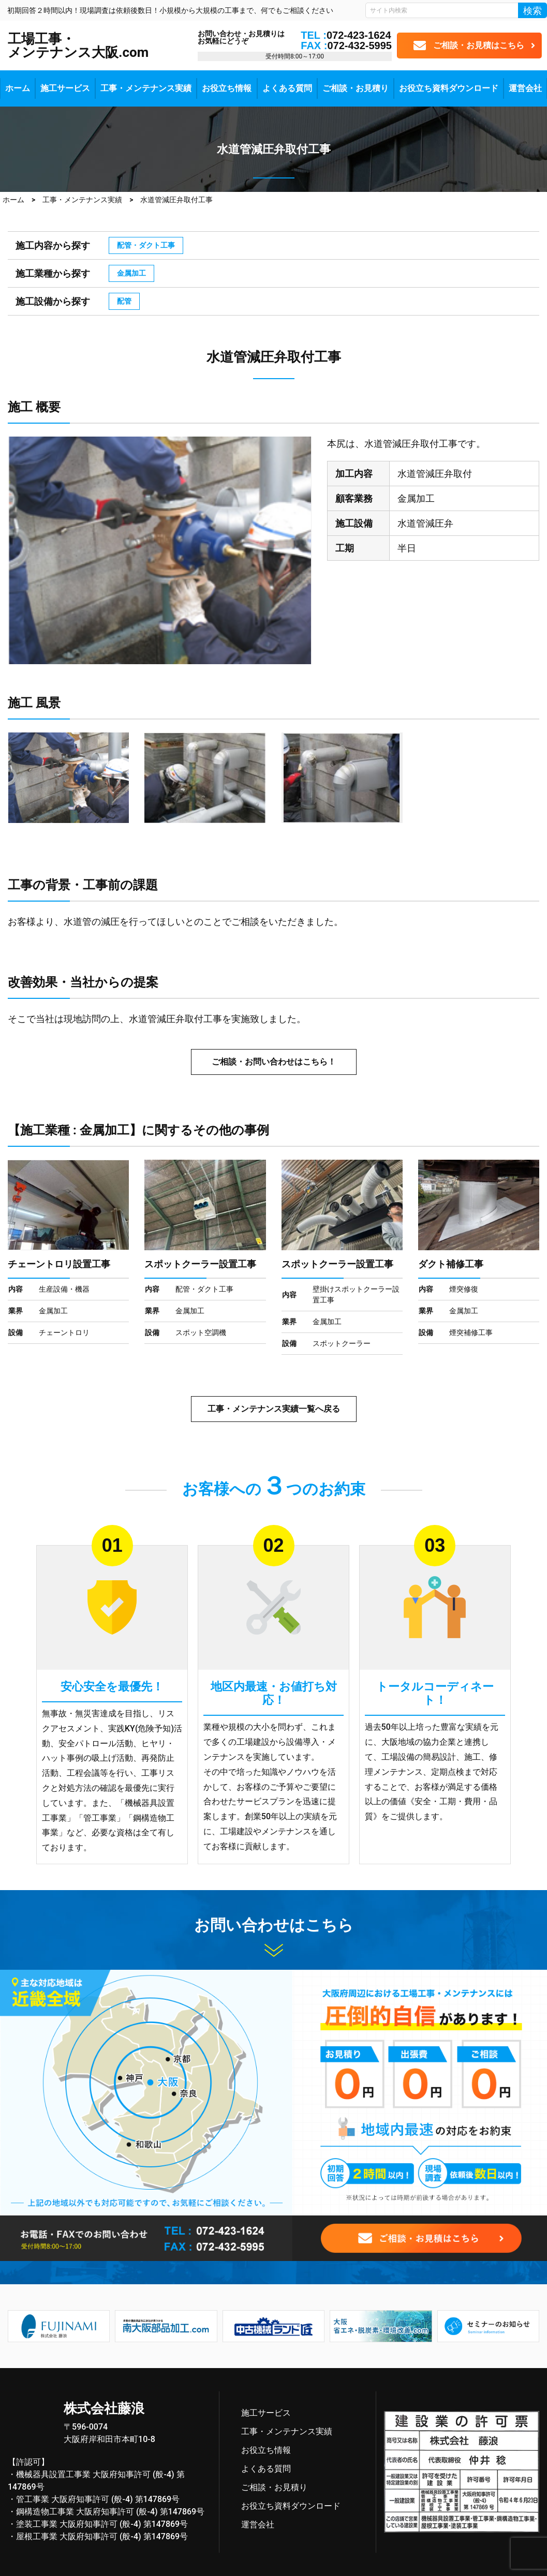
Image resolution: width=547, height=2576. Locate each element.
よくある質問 (287, 88)
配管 (124, 301)
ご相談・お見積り (355, 88)
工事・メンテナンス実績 (145, 88)
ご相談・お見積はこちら (478, 45)
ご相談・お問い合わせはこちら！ (274, 1062)
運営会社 (525, 88)
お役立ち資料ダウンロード (448, 88)
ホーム (17, 88)
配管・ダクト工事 (146, 245)
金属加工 (131, 273)
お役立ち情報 (227, 88)
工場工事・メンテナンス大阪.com (78, 45)
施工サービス (65, 88)
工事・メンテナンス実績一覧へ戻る (274, 1409)
